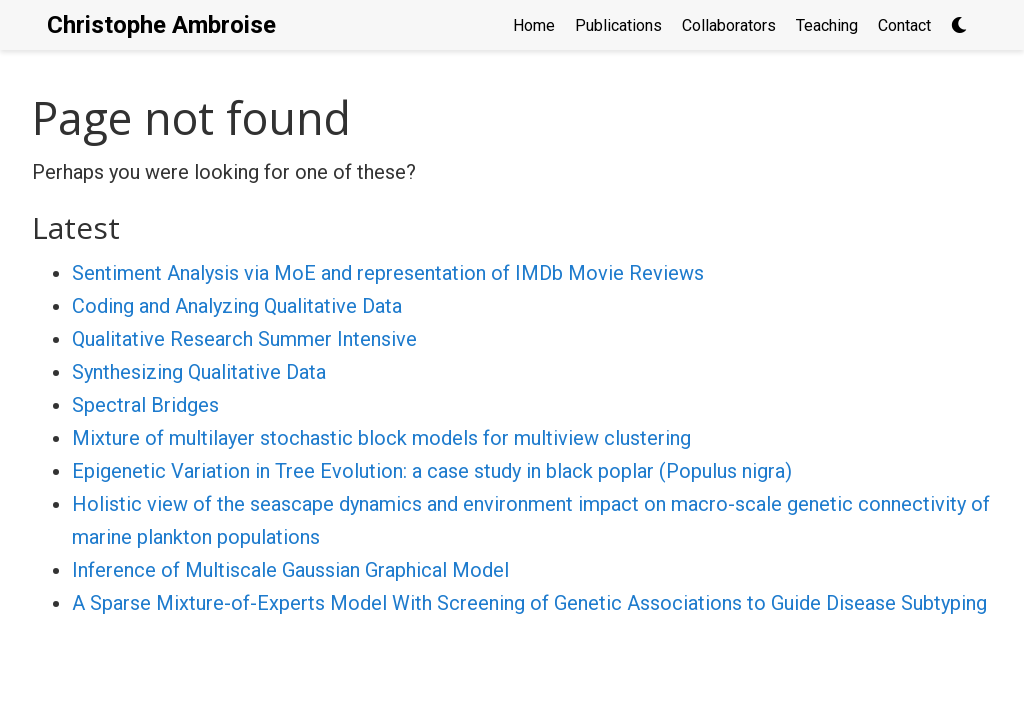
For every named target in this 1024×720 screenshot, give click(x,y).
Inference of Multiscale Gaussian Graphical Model (290, 570)
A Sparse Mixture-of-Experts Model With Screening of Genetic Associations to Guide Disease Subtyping (529, 603)
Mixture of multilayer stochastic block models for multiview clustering (381, 438)
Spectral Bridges (145, 405)
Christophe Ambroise (161, 25)
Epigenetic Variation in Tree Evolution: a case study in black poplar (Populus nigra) (432, 471)
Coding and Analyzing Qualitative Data (237, 306)
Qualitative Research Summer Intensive (244, 339)
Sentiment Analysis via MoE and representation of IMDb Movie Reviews (388, 273)
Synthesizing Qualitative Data (199, 372)
